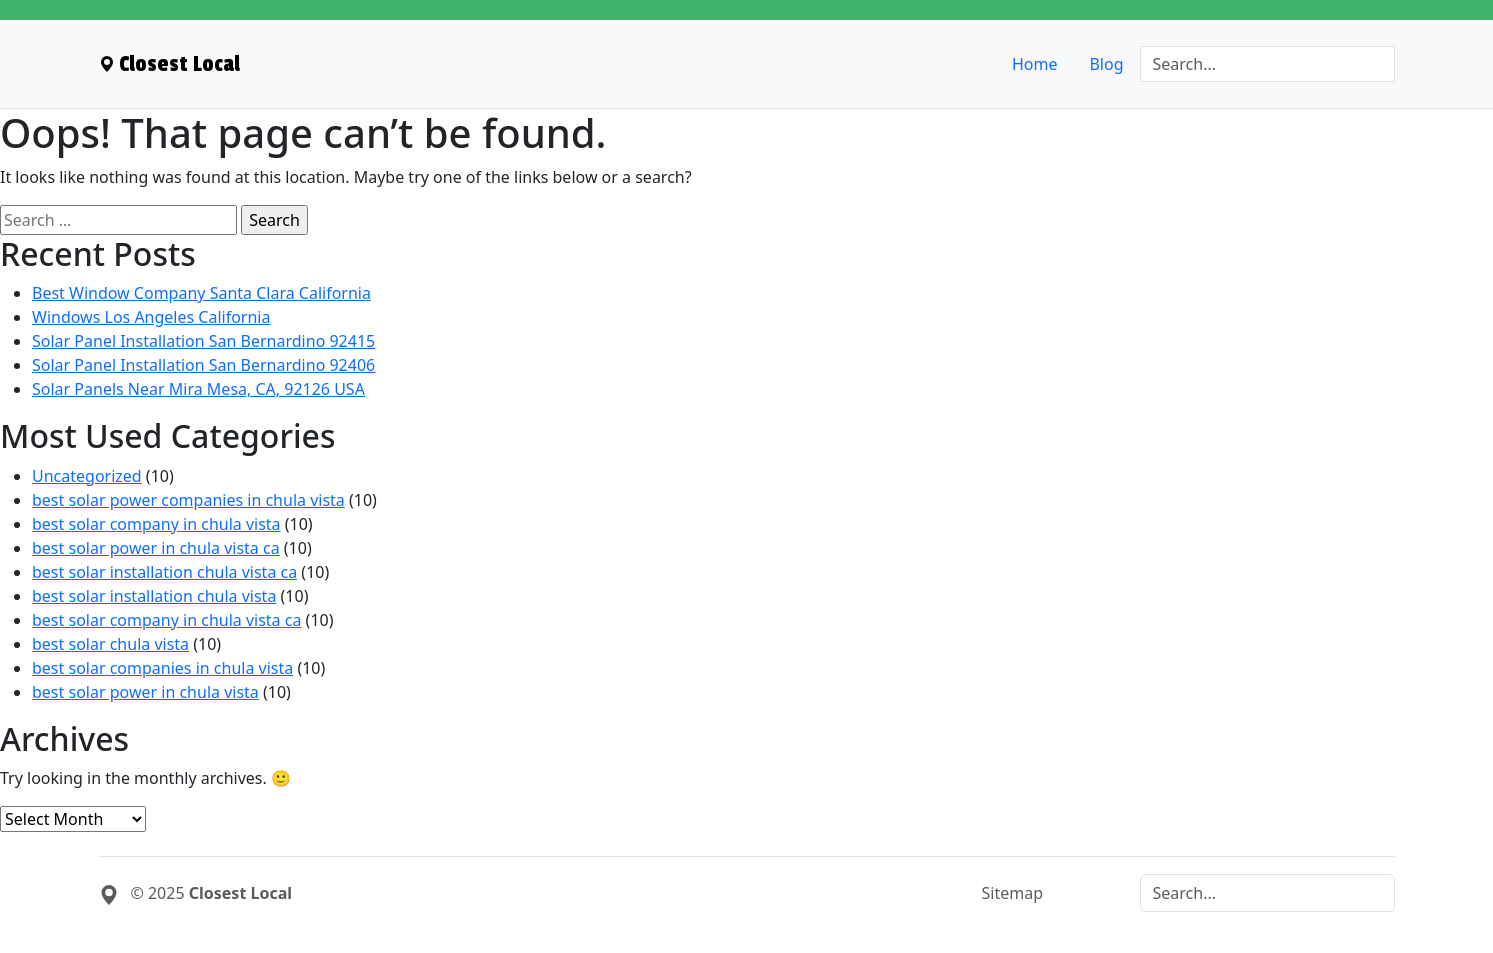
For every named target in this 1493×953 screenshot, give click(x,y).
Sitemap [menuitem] (1013, 893)
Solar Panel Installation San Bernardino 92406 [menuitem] (203, 365)
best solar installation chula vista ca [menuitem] (164, 572)
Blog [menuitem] (1106, 64)
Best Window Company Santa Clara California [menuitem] (201, 293)
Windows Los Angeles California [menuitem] (151, 317)
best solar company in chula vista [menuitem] (156, 524)
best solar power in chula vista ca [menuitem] (156, 548)
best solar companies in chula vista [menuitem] (162, 668)
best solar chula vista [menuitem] (110, 644)
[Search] (1267, 64)
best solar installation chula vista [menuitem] (154, 596)
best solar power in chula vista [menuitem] (145, 692)
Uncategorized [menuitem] (87, 476)
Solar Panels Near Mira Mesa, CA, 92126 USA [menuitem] (198, 389)
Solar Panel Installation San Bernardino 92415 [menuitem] (203, 341)
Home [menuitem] (1035, 64)
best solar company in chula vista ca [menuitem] (166, 620)
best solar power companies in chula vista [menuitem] (188, 500)
